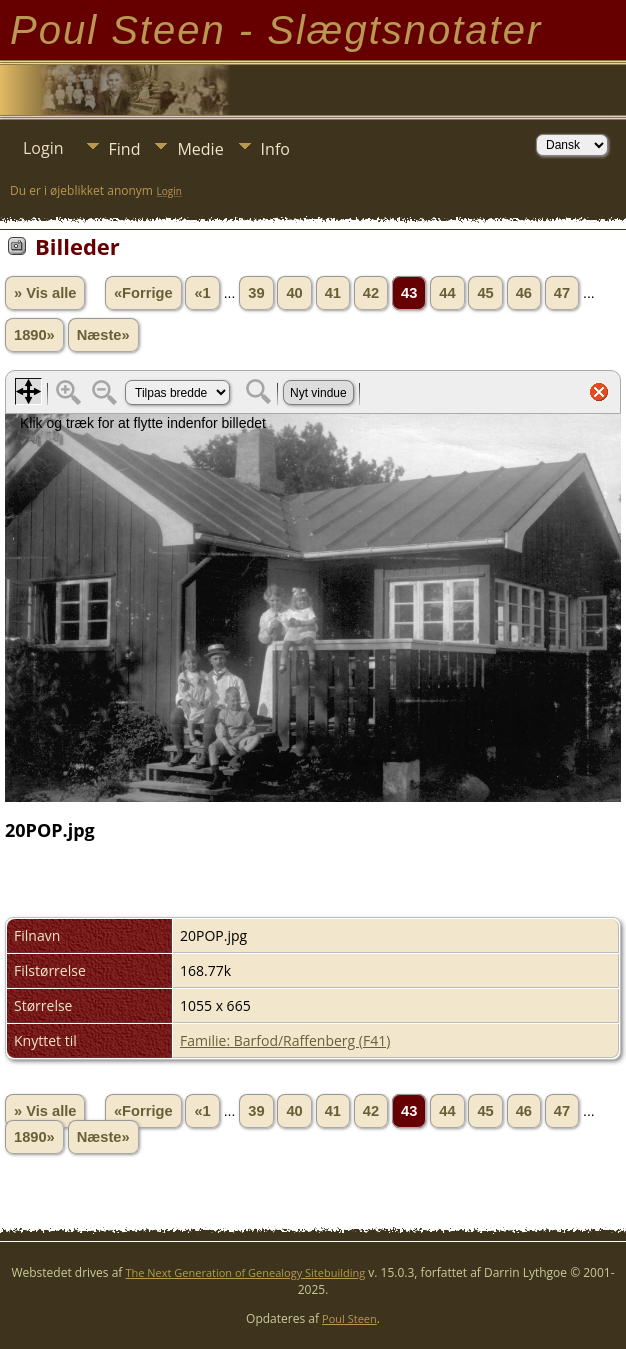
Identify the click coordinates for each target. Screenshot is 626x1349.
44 (447, 293)
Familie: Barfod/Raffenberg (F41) (285, 1040)
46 (524, 293)
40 (294, 293)
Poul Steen (349, 1318)
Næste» (103, 335)
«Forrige (143, 293)
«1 (202, 293)
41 (333, 293)
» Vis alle (45, 293)
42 (371, 293)
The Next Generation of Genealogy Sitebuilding (245, 1272)
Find (125, 149)
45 (485, 293)
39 (256, 293)
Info (275, 149)
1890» (34, 335)
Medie (200, 149)
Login (43, 148)
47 (562, 293)
